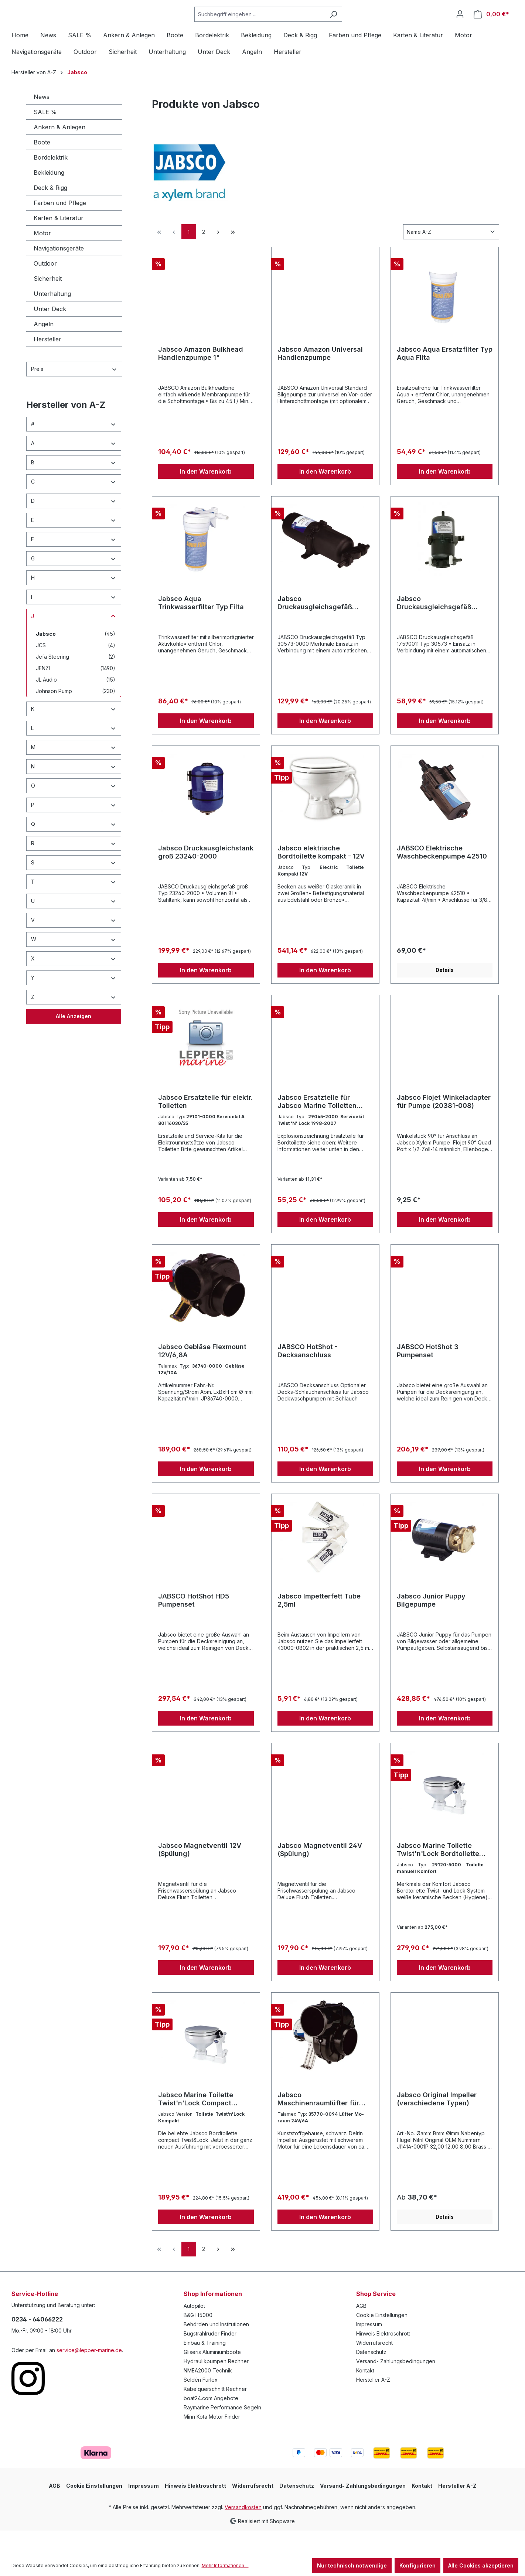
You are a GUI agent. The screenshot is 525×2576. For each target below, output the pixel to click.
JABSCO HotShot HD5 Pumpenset (193, 1624)
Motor (42, 257)
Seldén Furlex (201, 2404)
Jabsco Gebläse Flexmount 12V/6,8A (202, 1375)
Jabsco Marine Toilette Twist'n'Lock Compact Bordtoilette (195, 2123)
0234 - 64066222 (37, 2343)
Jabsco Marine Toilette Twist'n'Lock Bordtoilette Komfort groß (438, 1874)
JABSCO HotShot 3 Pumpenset (427, 1375)
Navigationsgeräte (59, 272)
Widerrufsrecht (374, 2367)
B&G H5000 (198, 2339)
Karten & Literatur (58, 242)
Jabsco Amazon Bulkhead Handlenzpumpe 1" (200, 377)
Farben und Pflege (60, 227)
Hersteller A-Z (373, 2404)
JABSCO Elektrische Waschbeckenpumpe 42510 (442, 876)
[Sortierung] (451, 255)
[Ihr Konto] (460, 26)
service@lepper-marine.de (89, 2374)
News (42, 121)
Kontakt (365, 2394)
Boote (42, 166)
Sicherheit (48, 303)
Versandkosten (243, 2531)
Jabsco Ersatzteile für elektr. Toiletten (205, 1125)
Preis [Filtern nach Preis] (74, 393)
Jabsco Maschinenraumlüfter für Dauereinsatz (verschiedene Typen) (324, 2123)
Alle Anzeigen (73, 1040)
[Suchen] (352, 26)
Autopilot (194, 2330)
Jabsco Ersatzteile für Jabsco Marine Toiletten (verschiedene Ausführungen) (317, 1126)
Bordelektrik (51, 181)
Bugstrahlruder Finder (210, 2357)
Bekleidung (49, 197)
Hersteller (47, 363)
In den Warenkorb (206, 495)
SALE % (45, 136)
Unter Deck (50, 333)
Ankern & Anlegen (59, 151)
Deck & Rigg (50, 212)
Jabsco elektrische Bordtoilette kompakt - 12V (321, 876)
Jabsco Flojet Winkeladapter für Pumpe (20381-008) (444, 1125)
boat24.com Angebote (211, 2422)
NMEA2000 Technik (208, 2394)
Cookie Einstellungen (382, 2339)
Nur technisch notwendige (352, 2565)
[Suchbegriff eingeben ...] (278, 26)
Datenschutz (371, 2376)
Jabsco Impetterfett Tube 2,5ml (319, 1624)
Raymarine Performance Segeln (222, 2431)
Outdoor (45, 287)
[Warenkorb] (491, 26)
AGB (361, 2330)
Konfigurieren (417, 2565)
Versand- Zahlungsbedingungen (395, 2385)
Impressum (369, 2348)
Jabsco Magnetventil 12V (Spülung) (199, 1873)
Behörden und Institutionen (216, 2348)
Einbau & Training (205, 2367)
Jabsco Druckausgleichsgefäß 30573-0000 (314, 627)
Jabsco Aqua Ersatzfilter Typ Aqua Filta (444, 377)
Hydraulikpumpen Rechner (216, 2385)
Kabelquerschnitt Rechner (215, 2413)
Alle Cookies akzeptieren (481, 2565)
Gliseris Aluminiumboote (212, 2376)
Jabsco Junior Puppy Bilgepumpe (431, 1624)
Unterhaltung (52, 318)
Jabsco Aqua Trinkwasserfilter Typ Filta (201, 627)
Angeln (44, 348)
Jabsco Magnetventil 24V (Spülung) (319, 1873)
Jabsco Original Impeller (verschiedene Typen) (437, 2123)
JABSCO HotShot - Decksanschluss (307, 1375)
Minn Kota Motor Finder (212, 2440)
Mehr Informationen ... (225, 2565)
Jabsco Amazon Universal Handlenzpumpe (320, 377)
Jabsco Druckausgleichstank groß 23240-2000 (205, 876)
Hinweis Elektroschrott (383, 2357)
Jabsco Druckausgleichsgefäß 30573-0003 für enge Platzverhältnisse (434, 627)
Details (445, 994)
